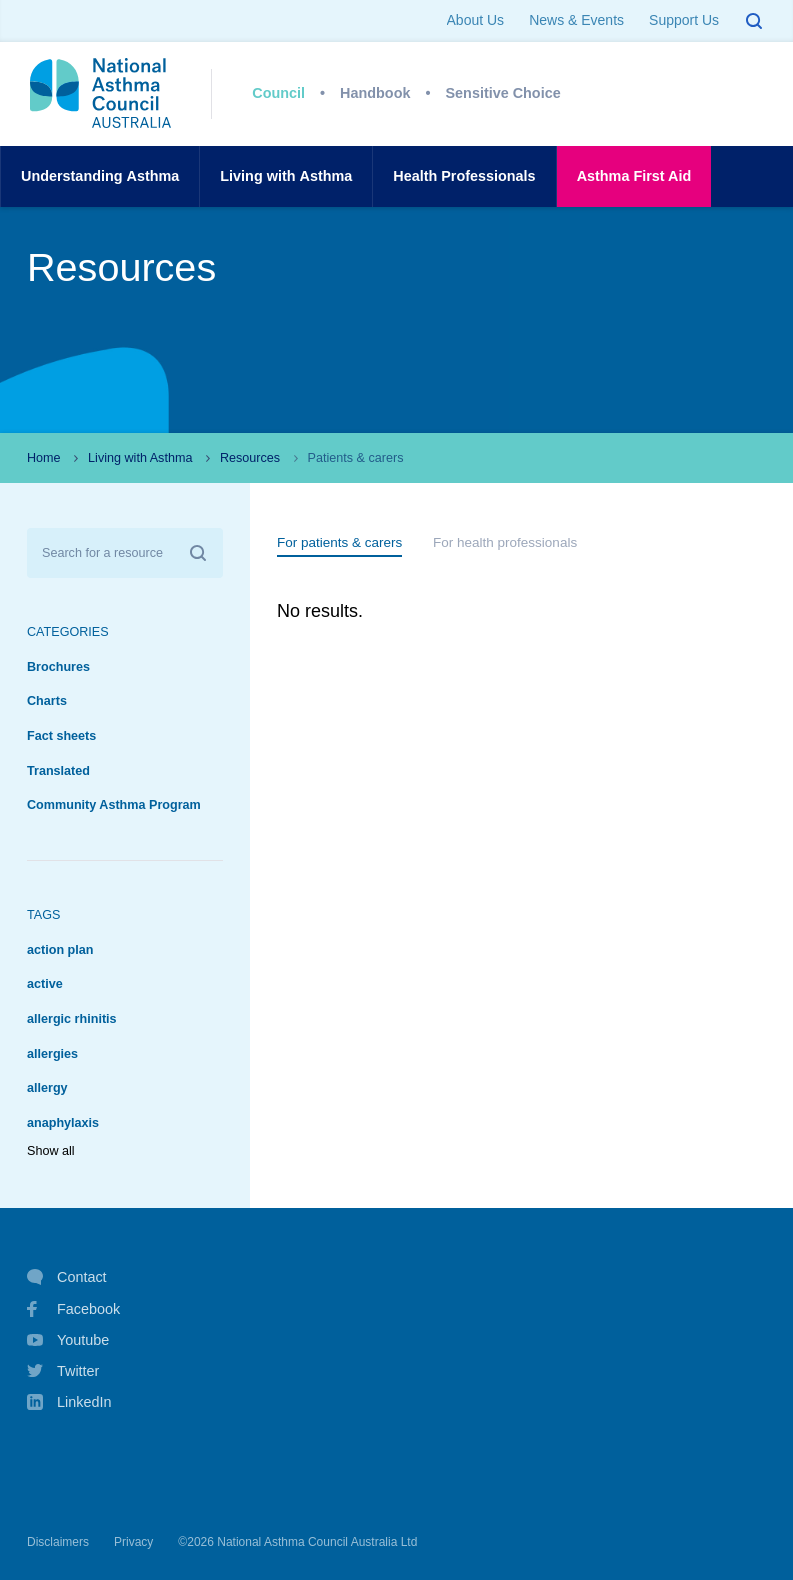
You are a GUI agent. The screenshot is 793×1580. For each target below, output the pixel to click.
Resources (250, 458)
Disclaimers (58, 1542)
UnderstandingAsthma (100, 176)
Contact (67, 1277)
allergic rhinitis (72, 1019)
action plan (60, 950)
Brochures (58, 667)
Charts (47, 701)
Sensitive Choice (503, 93)
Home (44, 458)
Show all (51, 1151)
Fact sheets (61, 736)
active (45, 984)
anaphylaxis (63, 1123)
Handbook (375, 93)
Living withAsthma (286, 176)
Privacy (133, 1542)
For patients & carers (339, 542)
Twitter (63, 1371)
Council (278, 93)
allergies (52, 1054)
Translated (58, 771)
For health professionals (505, 542)
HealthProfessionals (464, 176)
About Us (476, 20)
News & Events (576, 20)
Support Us (684, 20)
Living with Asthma (140, 458)
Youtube (68, 1340)
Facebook (73, 1309)
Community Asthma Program (114, 805)
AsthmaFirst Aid (634, 176)
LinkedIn (69, 1403)
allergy (47, 1088)
